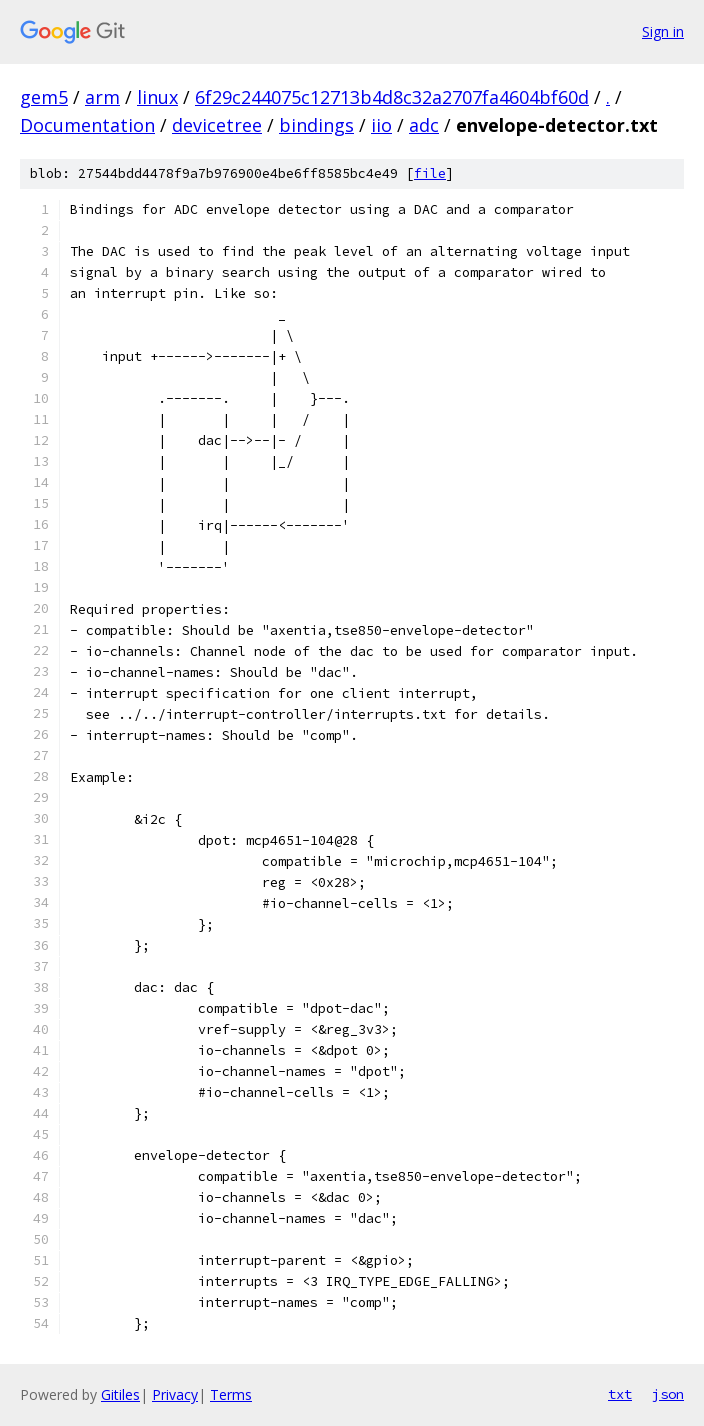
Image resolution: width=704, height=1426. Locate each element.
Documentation (87, 125)
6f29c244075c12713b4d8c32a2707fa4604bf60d (392, 97)
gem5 (44, 97)
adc (424, 125)
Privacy (175, 1394)
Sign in (663, 31)
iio (381, 125)
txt (620, 1394)
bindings (316, 125)
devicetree (217, 125)
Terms (231, 1394)
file (430, 173)
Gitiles (120, 1394)
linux (157, 97)
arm (102, 97)
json (668, 1394)
